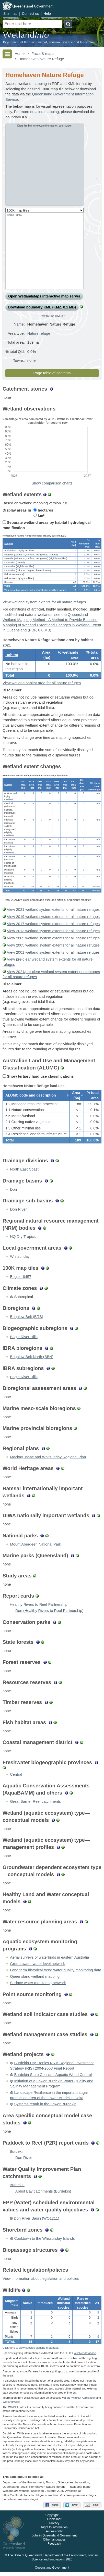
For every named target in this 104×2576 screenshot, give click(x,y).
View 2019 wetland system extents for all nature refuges (53, 920)
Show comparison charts (51, 483)
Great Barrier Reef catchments (35, 1805)
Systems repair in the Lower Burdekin (45, 2108)
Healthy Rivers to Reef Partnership (38, 1608)
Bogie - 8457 (14, 214)
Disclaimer (54, 2523)
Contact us (30, 13)
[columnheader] (36, 1098)
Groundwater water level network (37, 1967)
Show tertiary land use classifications (38, 1080)
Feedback (54, 2547)
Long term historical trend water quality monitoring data (55, 1974)
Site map (10, 13)
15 (30, 2345)
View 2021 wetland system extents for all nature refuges (53, 913)
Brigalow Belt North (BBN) (31, 1361)
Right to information (54, 2531)
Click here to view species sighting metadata (30, 2351)
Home (20, 54)
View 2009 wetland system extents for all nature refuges (53, 942)
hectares (43, 510)
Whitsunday (20, 1260)
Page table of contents (52, 373)
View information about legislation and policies (41, 2282)
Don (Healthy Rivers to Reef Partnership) (49, 1614)
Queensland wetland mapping (35, 1980)
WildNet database (85, 2356)
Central (16, 1778)
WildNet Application (83, 2401)
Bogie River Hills (24, 1340)
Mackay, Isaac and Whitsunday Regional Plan (48, 1461)
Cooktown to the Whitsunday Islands (44, 2242)
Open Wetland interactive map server (44, 296)
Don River (18, 1213)
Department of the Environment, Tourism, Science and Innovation (49, 42)
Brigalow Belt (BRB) (26, 1320)
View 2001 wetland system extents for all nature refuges (53, 956)
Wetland (11, 2405)
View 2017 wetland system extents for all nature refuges (53, 928)
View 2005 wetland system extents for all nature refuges (53, 949)
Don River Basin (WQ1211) (36, 2222)
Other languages (54, 2543)
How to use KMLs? (51, 315)
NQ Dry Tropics (23, 1240)
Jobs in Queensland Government (54, 2539)
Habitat (11, 657)
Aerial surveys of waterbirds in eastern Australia (49, 1961)
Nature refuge (38, 333)
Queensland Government (52, 2571)
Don (13, 1193)
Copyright (52, 2519)
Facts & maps (42, 54)
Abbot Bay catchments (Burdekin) (43, 2195)
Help (47, 13)
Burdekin (17, 2155)
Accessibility (54, 2535)
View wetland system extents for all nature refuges (44, 602)
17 (97, 2345)
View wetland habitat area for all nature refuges (42, 687)
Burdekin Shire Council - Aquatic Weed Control (53, 2078)
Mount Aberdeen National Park (35, 1548)
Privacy (54, 2527)
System (8, 543)
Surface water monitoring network (38, 1987)
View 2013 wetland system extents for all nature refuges (53, 935)
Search (68, 24)
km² (38, 516)
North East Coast (24, 1173)
